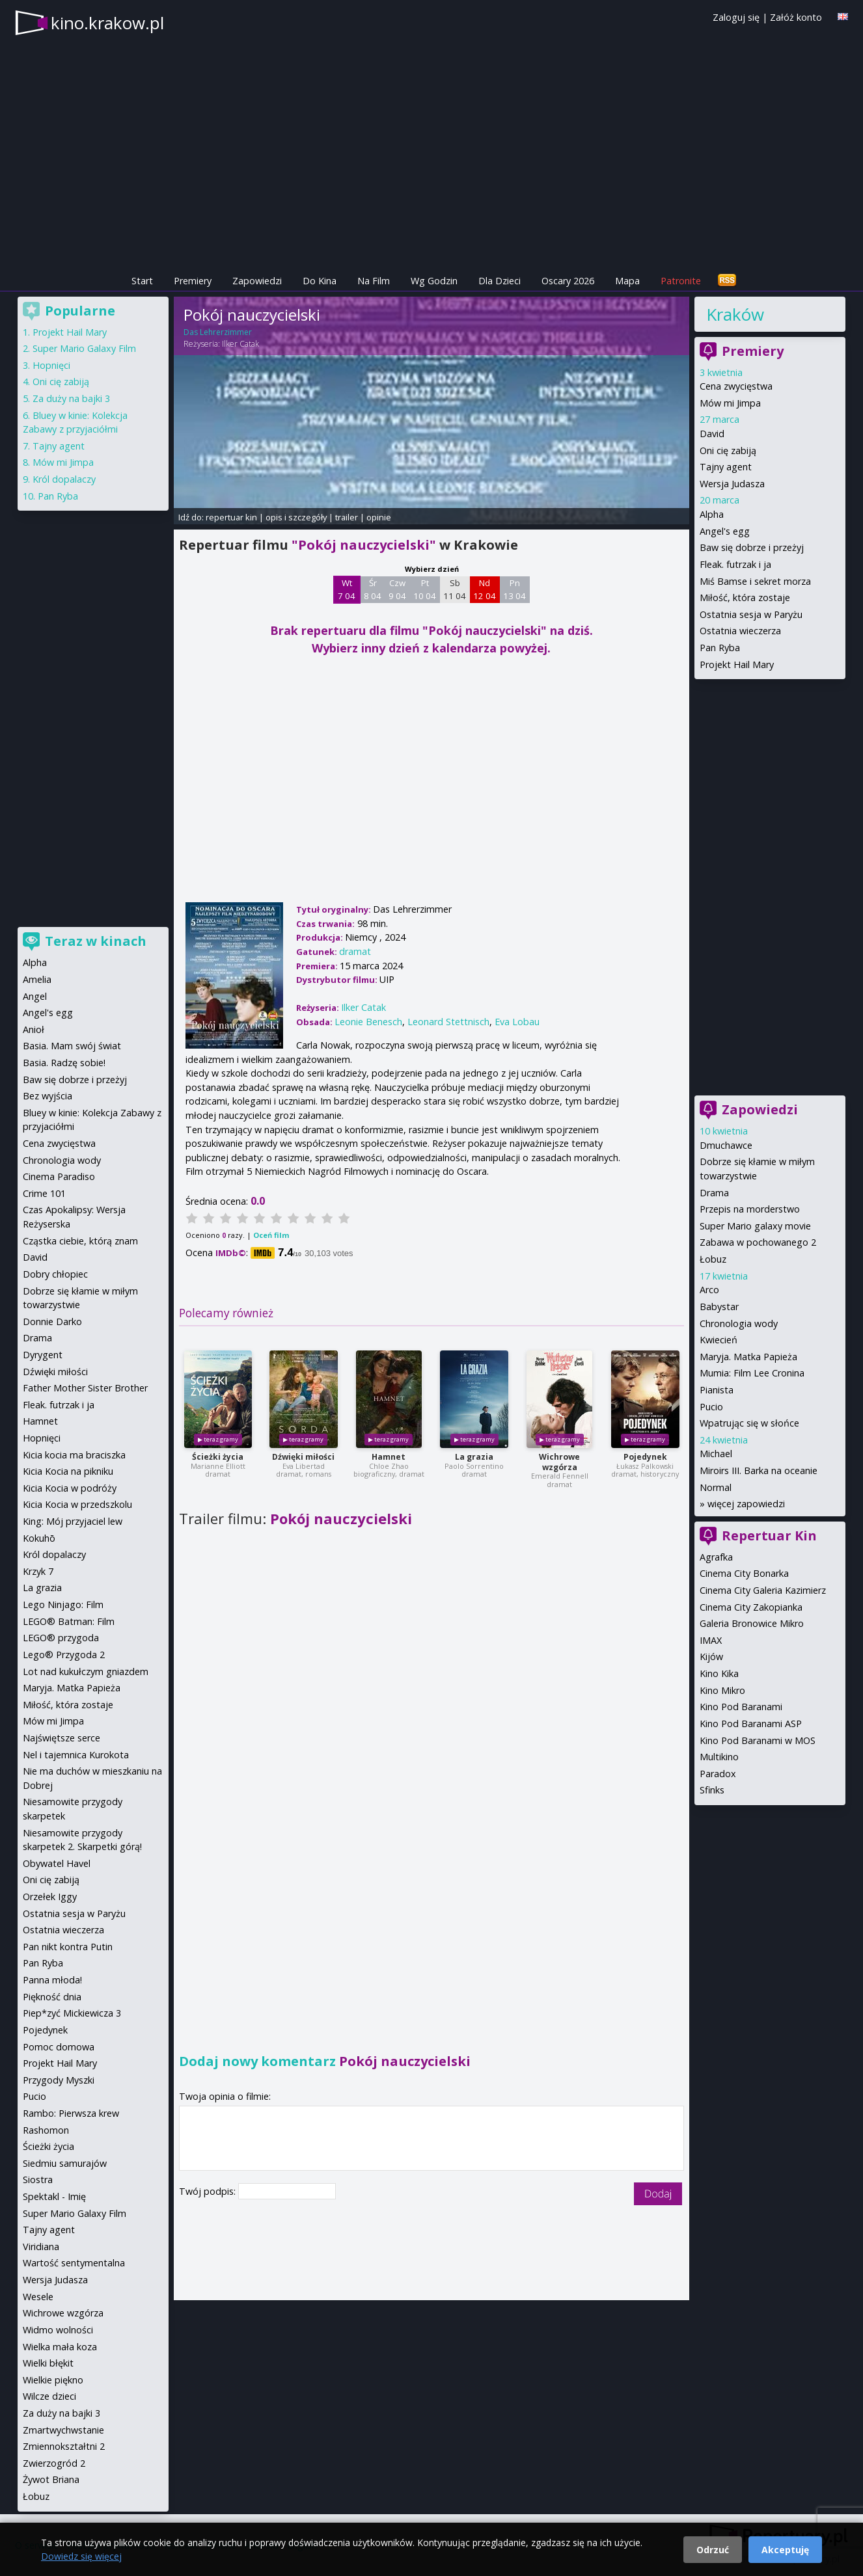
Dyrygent (42, 1354)
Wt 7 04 (346, 589)
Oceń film (271, 1235)
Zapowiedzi (257, 281)
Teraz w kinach (95, 941)
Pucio (711, 1407)
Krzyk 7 (38, 1571)
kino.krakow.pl (107, 22)
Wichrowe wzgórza (559, 1462)
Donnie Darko (52, 1321)
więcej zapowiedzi (746, 1503)
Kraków (735, 314)
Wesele (38, 2296)
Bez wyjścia (47, 1096)
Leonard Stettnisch (448, 1021)
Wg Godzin (434, 281)
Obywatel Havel (56, 1863)
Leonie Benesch (368, 1021)
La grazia (474, 1456)
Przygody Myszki (58, 2080)
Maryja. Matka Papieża (748, 1356)
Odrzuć (712, 2549)
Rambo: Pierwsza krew (71, 2113)
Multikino (719, 1757)
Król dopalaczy (64, 479)
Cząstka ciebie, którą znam (80, 1241)
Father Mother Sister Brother (85, 1388)
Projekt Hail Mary (737, 664)
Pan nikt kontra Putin (68, 1946)
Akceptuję (785, 2549)
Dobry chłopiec (55, 1274)
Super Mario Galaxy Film (84, 348)
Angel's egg (725, 531)
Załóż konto (796, 17)
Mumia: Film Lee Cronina (752, 1373)
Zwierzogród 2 (54, 2463)
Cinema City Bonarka (744, 1573)
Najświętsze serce (61, 1738)
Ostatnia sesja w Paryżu (751, 614)
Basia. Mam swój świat (72, 1046)
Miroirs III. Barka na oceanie (758, 1470)
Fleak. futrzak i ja (735, 564)
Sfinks (712, 1790)
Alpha (712, 514)
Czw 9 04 (397, 589)
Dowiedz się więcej (81, 2556)
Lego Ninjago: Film (63, 1604)
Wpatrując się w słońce (749, 1423)
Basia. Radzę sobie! (64, 1062)
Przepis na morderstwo (750, 1209)
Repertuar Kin (769, 1535)
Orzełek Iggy (50, 1896)
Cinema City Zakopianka (751, 1607)
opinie (378, 517)
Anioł (33, 1029)
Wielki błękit (48, 2363)
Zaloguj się (736, 17)
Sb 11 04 (454, 589)
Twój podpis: (208, 2191)
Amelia (37, 979)
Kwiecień (718, 1340)
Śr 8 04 (372, 589)
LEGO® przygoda (61, 1637)
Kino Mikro (722, 1690)
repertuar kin (231, 517)
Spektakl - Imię (54, 2196)
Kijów (711, 1656)
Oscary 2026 (567, 281)
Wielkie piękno (53, 2380)
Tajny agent (726, 467)
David (712, 433)
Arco (709, 1289)
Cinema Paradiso (59, 1176)
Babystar (719, 1306)
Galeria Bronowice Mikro (752, 1623)
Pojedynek (645, 1456)
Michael (716, 1453)
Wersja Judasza (732, 483)
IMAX (711, 1640)
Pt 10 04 (424, 589)
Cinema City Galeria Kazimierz (763, 1590)
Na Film (373, 281)
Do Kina (319, 281)
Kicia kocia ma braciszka (74, 1455)
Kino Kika (719, 1673)
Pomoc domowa (58, 2047)
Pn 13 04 (514, 589)
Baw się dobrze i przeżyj (752, 547)
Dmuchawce (726, 1145)
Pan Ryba (720, 647)
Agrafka (716, 1557)
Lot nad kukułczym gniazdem (85, 1671)
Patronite (681, 281)
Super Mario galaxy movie (755, 1226)
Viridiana (41, 2246)
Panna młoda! (52, 1980)
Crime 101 (44, 1193)
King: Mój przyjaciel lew (72, 1521)
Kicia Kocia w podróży (69, 1488)
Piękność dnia (52, 1997)
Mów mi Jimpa (730, 403)
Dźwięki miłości (303, 1456)
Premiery (193, 281)
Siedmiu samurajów (65, 2163)
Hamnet (388, 1456)
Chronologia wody (739, 1323)
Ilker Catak (240, 343)
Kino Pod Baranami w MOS (757, 1740)
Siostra (38, 2179)
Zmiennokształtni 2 (64, 2446)
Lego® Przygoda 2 (64, 1654)
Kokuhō (39, 1538)
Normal (716, 1487)
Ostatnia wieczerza (740, 630)
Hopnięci (51, 365)
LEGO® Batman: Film (69, 1621)
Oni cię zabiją (728, 450)
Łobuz (713, 1259)
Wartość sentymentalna (74, 2263)
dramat (355, 951)
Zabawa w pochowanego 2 (758, 1242)
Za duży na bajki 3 (71, 398)
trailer (346, 517)
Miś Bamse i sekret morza (755, 581)
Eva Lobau (517, 1021)
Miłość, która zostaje (745, 597)
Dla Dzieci (499, 281)
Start (142, 281)
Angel (35, 996)
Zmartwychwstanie (63, 2430)
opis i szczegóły (296, 517)
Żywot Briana (51, 2479)
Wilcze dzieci (49, 2396)
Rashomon (46, 2130)
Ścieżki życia (217, 1456)
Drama (714, 1193)
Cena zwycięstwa (736, 386)
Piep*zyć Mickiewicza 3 (72, 2013)
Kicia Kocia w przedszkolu (77, 1504)
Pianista (716, 1390)
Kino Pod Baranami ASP (751, 1723)
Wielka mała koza (60, 2347)
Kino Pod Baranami (741, 1706)
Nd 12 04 (484, 589)
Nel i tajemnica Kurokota (76, 1755)
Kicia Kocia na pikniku (68, 1471)
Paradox (718, 1773)
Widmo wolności (58, 2330)
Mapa (627, 281)
